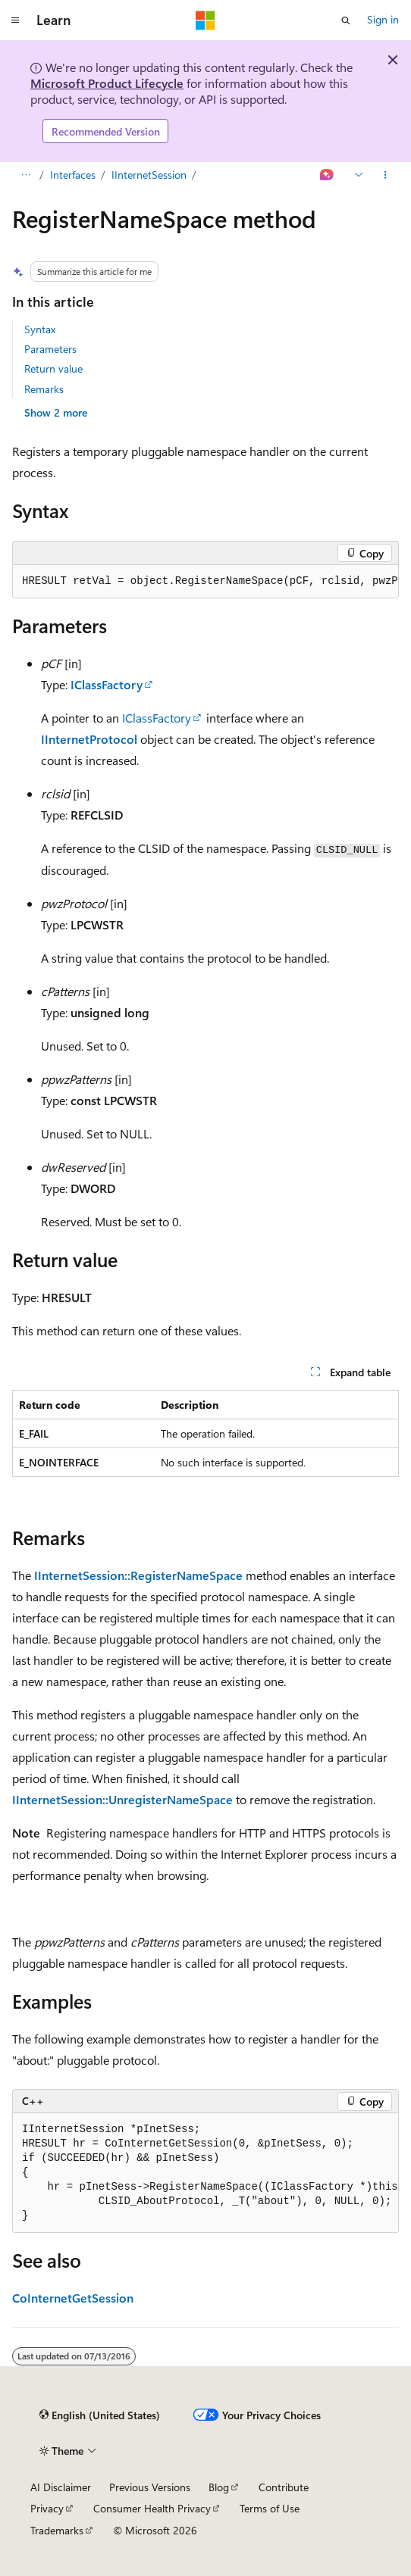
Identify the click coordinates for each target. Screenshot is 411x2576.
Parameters (50, 349)
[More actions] (385, 176)
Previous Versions (149, 2487)
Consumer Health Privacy (152, 2508)
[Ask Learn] (327, 176)
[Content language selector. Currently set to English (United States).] (99, 2415)
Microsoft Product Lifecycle (107, 83)
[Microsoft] (205, 20)
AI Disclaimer (60, 2487)
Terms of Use (270, 2508)
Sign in (383, 19)
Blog (219, 2487)
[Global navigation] (15, 20)
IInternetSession (149, 174)
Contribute (284, 2487)
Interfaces (73, 174)
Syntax (39, 329)
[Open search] (346, 20)
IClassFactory (107, 684)
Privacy (47, 2508)
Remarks (44, 389)
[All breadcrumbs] (25, 176)
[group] (205, 581)
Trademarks (56, 2530)
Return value (53, 368)
